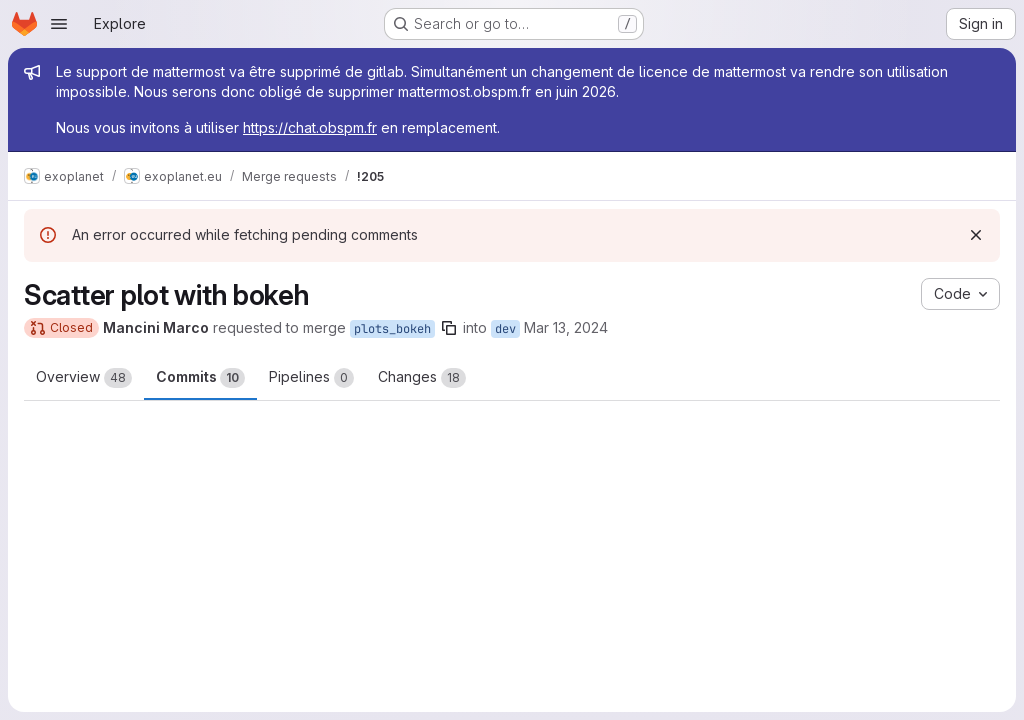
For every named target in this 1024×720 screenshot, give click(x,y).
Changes (422, 378)
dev (505, 329)
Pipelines (311, 378)
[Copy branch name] (449, 328)
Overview (84, 378)
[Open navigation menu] (59, 24)
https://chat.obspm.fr (310, 127)
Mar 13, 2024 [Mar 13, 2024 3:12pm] (566, 327)
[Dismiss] (976, 235)
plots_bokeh (392, 329)
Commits (200, 378)
